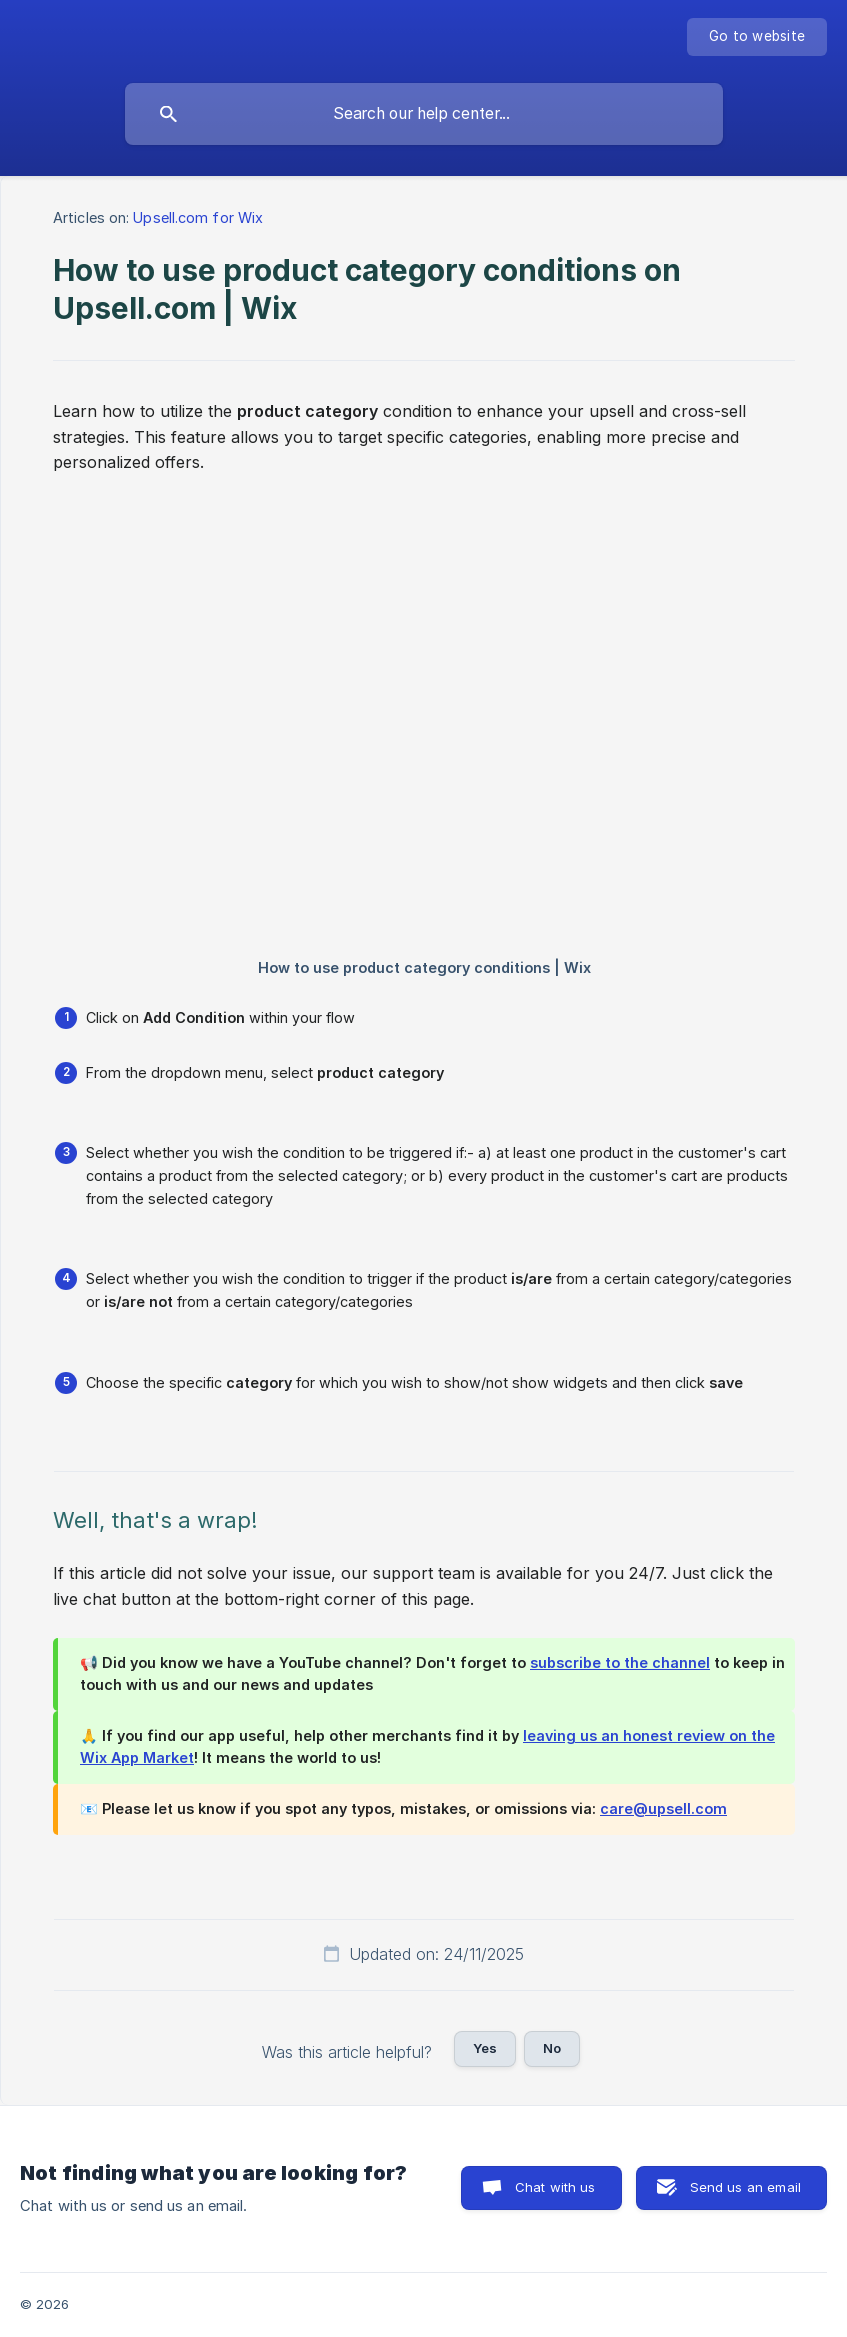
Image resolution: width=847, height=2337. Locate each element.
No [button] (552, 2048)
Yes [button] (485, 2048)
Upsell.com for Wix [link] (198, 217)
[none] (757, 37)
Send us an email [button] (745, 2187)
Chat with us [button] (555, 2187)
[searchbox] (424, 114)
